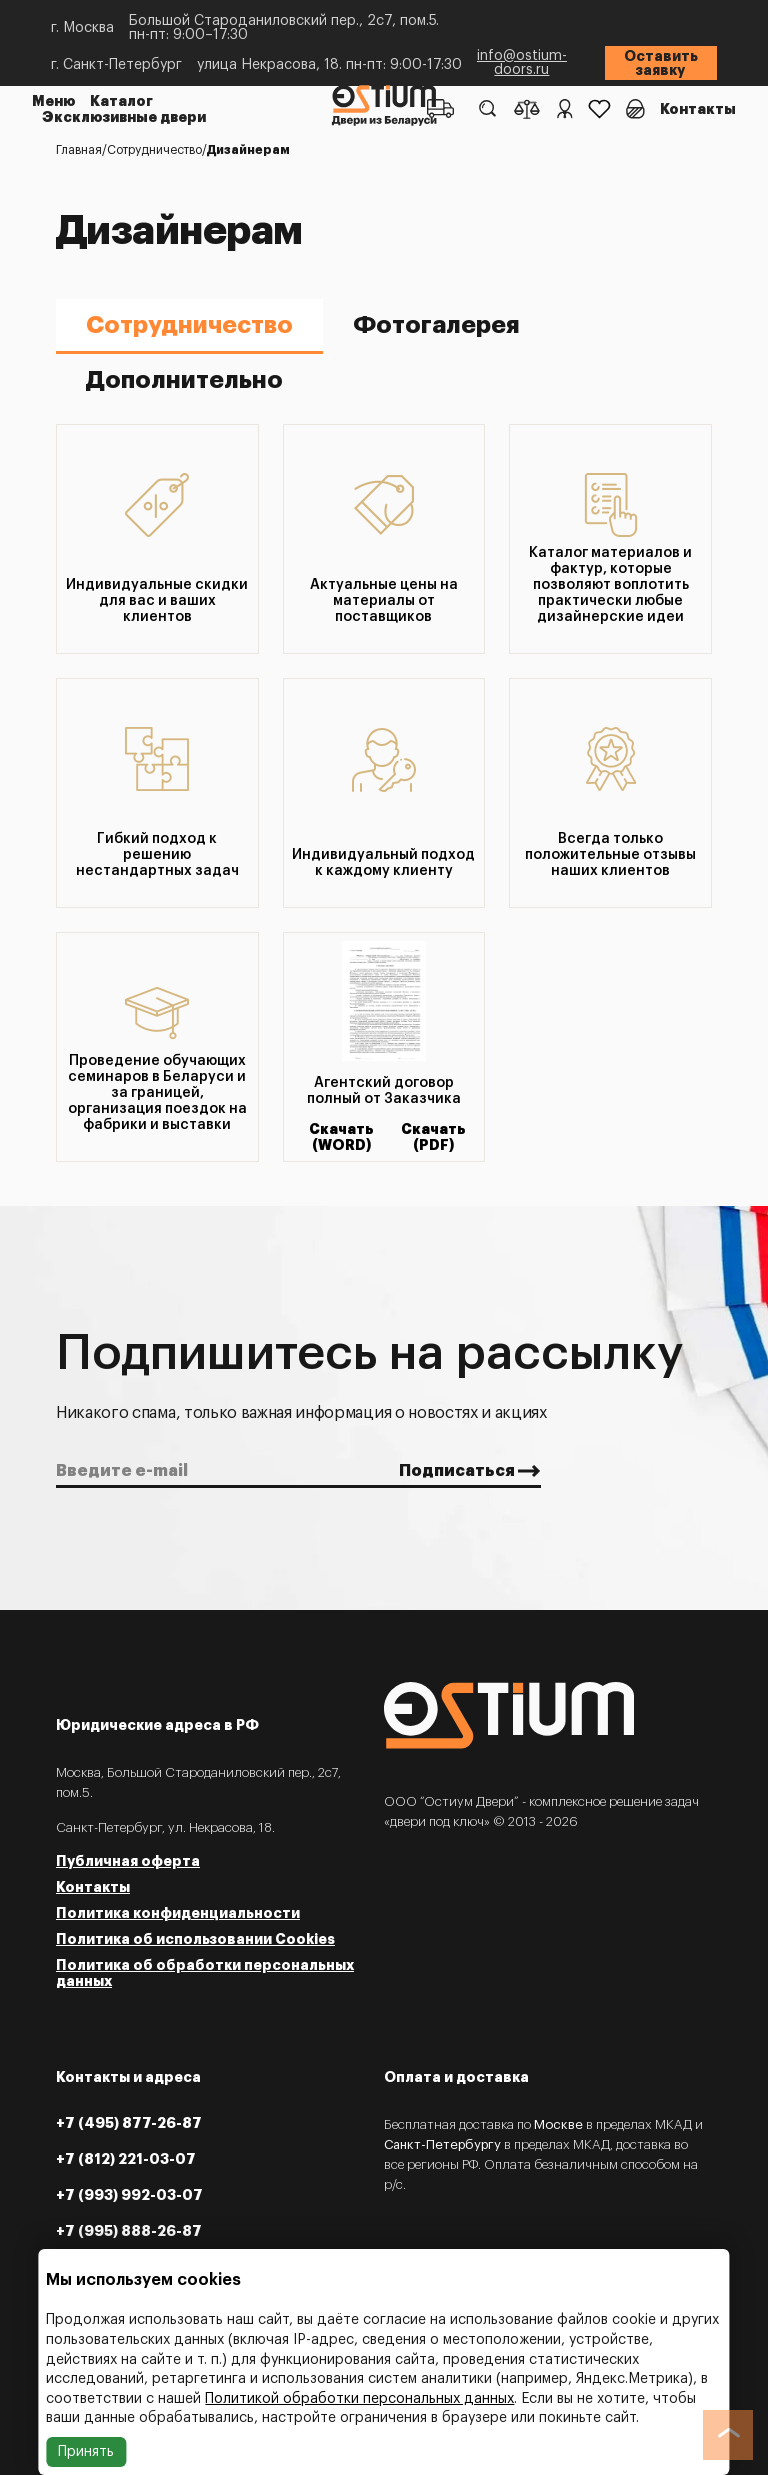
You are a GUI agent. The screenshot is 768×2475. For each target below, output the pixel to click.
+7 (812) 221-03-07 (126, 2159)
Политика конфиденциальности (178, 1913)
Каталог (121, 101)
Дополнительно (184, 380)
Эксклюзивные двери (124, 117)
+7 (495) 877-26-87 (129, 2123)
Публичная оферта (128, 1861)
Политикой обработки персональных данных (359, 2399)
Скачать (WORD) (341, 1137)
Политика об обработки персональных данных (205, 1973)
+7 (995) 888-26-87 (129, 2231)
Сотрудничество (189, 325)
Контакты (698, 109)
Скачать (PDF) (433, 1137)
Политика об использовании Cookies (195, 1939)
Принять (86, 2452)
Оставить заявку (661, 63)
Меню (54, 101)
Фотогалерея (436, 325)
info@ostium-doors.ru (522, 63)
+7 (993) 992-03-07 (129, 2195)
